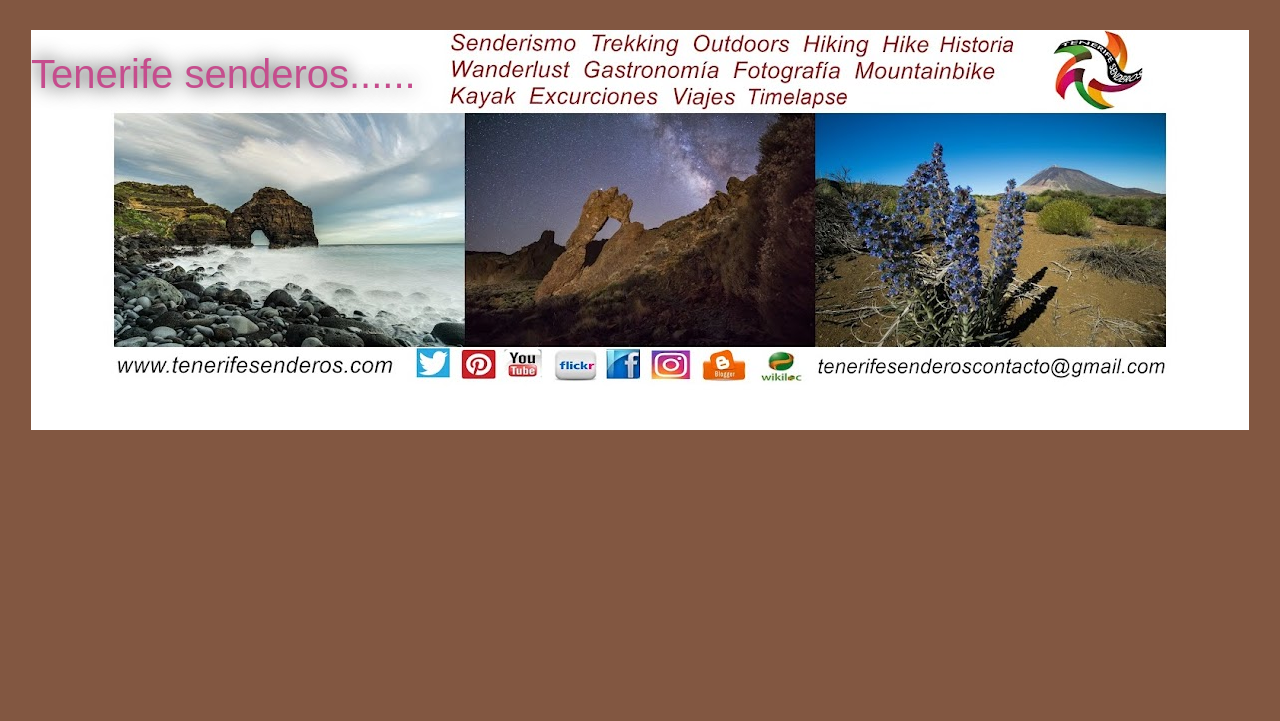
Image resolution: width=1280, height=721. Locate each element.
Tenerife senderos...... (223, 74)
